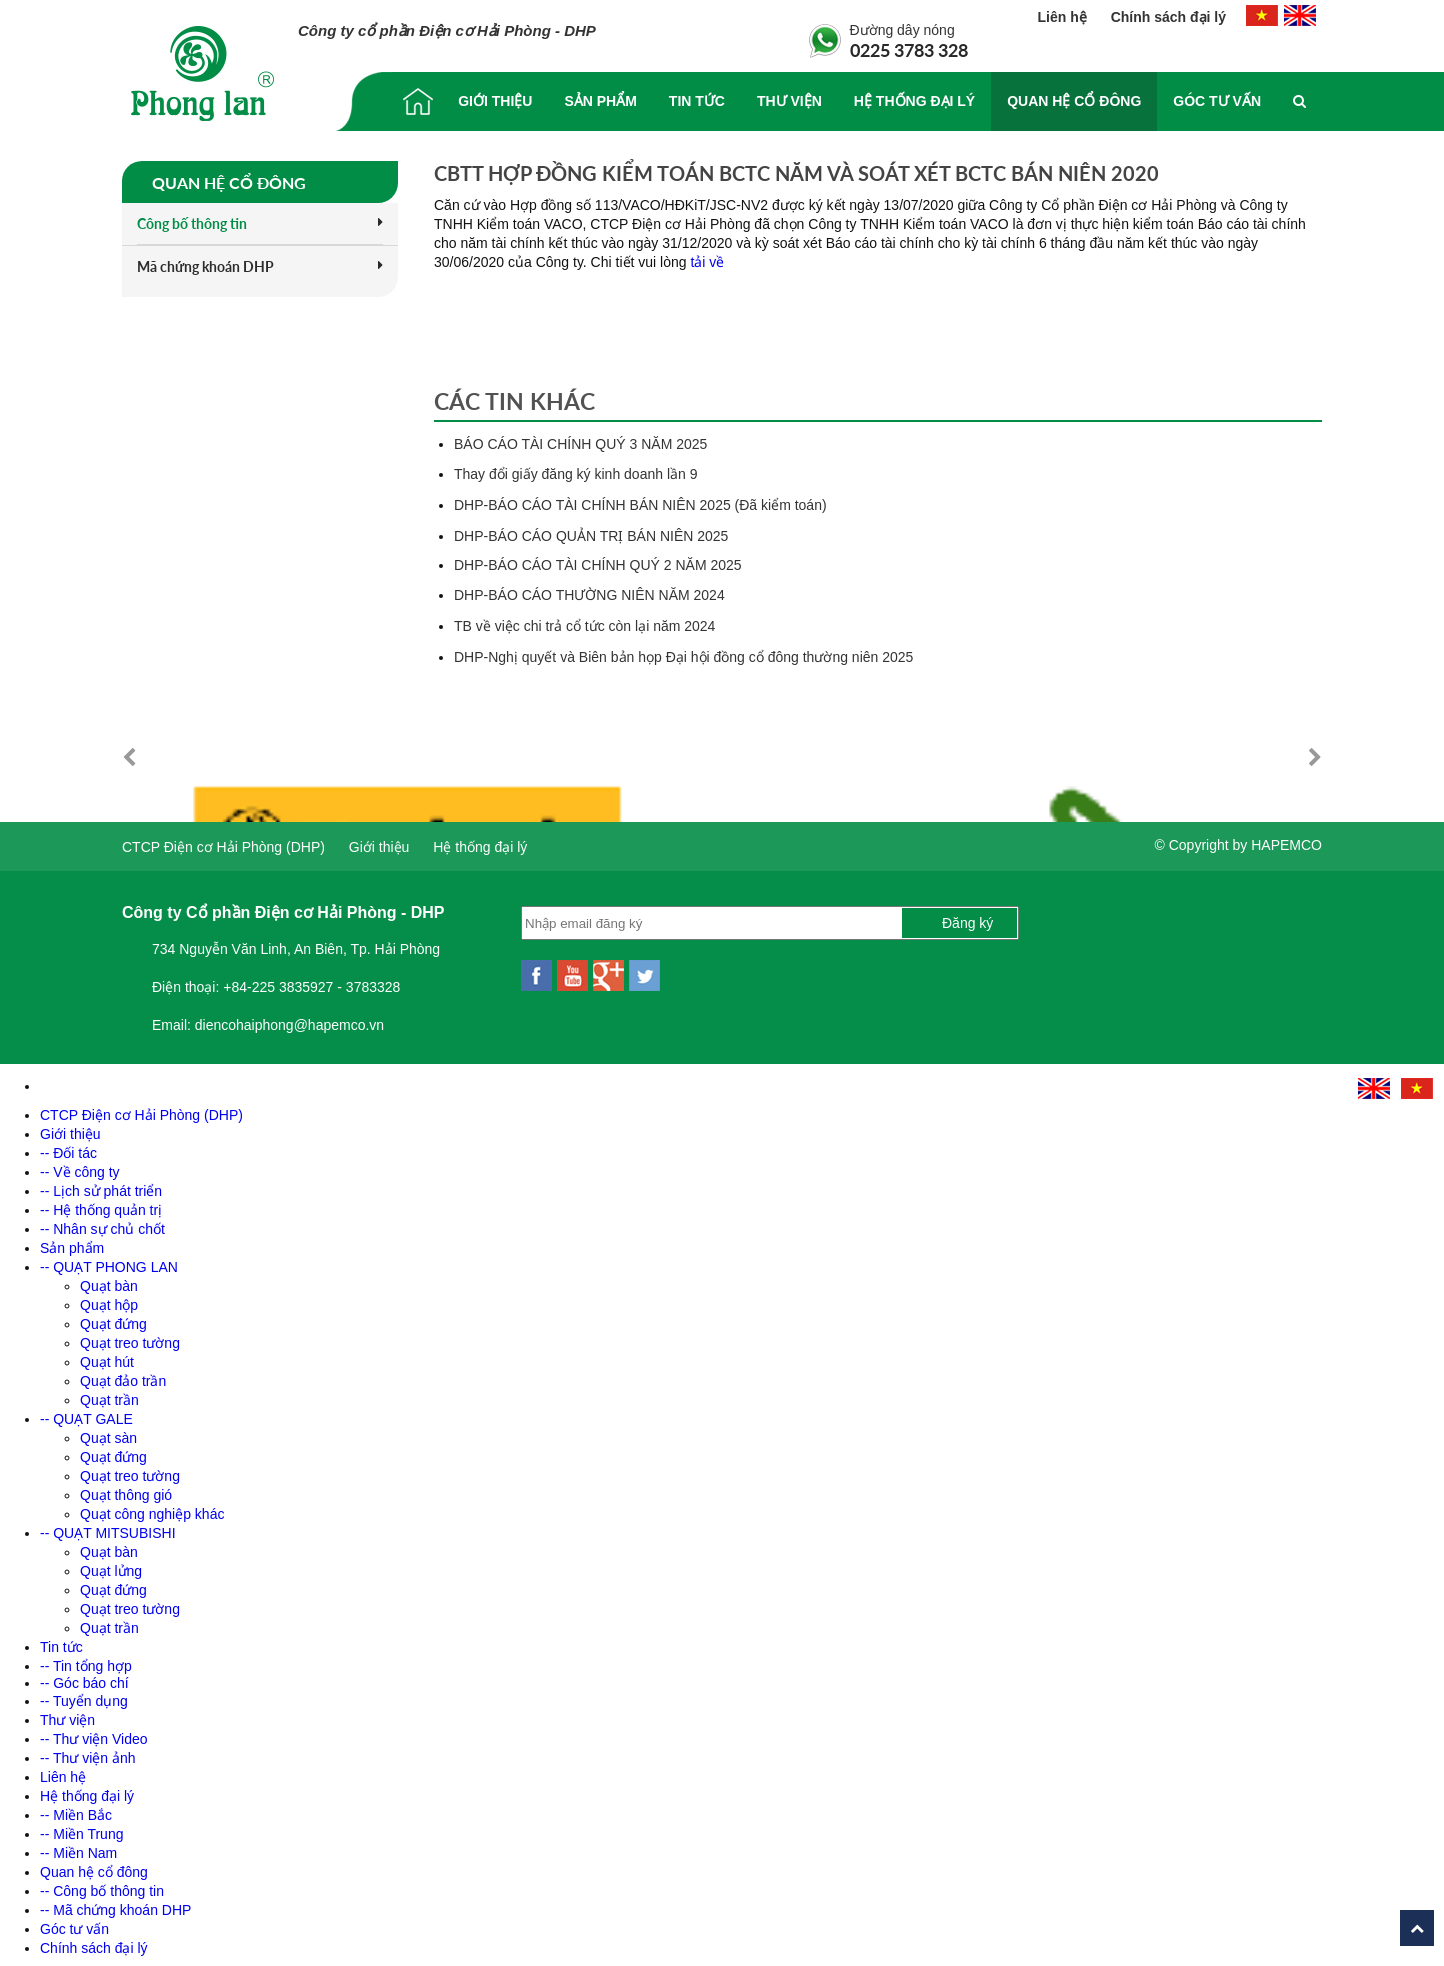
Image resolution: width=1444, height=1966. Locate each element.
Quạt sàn (108, 1433)
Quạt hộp (109, 1300)
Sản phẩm (600, 101)
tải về (707, 262)
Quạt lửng (111, 1566)
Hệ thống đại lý (914, 101)
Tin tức (697, 101)
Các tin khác (514, 401)
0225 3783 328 (909, 50)
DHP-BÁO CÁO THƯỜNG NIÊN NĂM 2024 (589, 595)
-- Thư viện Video (94, 1734)
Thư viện (789, 101)
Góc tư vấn (1217, 101)
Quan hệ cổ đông (1074, 101)
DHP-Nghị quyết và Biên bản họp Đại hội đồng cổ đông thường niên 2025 (683, 657)
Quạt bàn (109, 1281)
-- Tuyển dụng (84, 1696)
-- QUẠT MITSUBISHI (108, 1528)
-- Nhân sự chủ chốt (102, 1224)
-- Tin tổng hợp (86, 1661)
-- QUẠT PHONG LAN (109, 1262)
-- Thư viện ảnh (88, 1753)
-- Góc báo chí (84, 1678)
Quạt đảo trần (123, 1376)
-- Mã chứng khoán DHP (115, 1905)
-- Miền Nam (78, 1848)
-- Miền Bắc (76, 1810)
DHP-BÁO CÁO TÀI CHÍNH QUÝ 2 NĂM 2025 (598, 565)
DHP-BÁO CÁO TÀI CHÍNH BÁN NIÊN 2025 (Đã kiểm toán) (640, 505)
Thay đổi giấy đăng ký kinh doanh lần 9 (575, 474)
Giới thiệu (495, 101)
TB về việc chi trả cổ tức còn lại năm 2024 (584, 626)
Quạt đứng (113, 1319)
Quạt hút (107, 1357)
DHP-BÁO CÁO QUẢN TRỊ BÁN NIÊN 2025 (591, 536)
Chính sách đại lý (1168, 17)
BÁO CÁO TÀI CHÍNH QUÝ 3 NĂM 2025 (580, 444)
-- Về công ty (80, 1167)
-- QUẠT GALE (86, 1414)
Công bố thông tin (260, 223)
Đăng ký (967, 918)
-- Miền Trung (81, 1829)
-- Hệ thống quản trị (101, 1205)
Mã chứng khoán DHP (260, 266)
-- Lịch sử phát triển (101, 1186)
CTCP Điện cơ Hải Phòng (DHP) (223, 842)
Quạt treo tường (130, 1338)
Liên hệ (1064, 17)
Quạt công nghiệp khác (152, 1509)
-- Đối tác (68, 1148)
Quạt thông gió (126, 1490)
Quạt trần (109, 1395)
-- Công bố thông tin (102, 1886)
